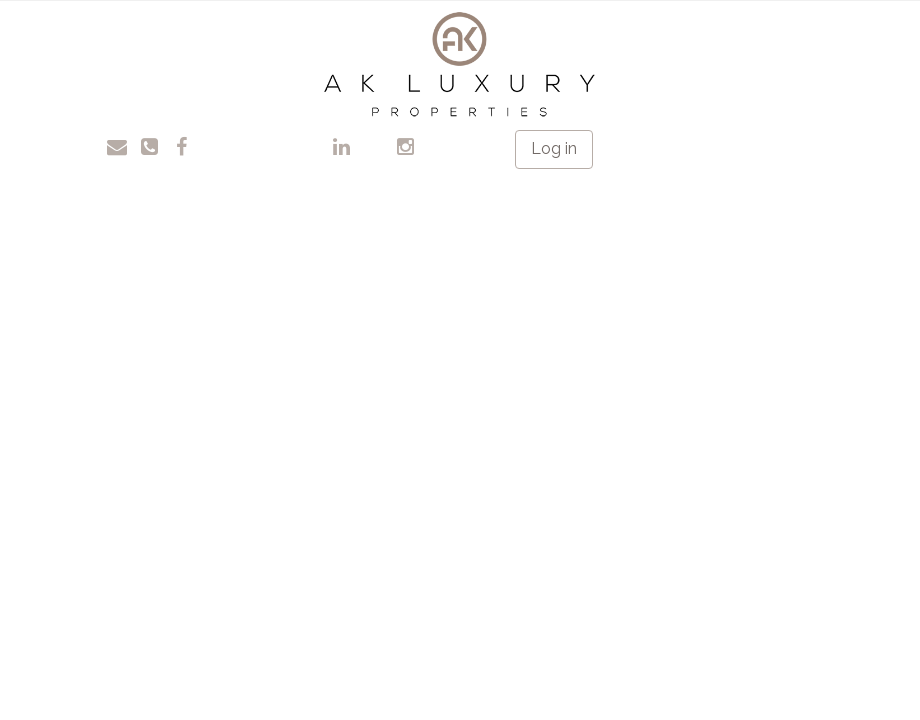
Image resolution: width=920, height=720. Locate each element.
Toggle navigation (79, 29)
